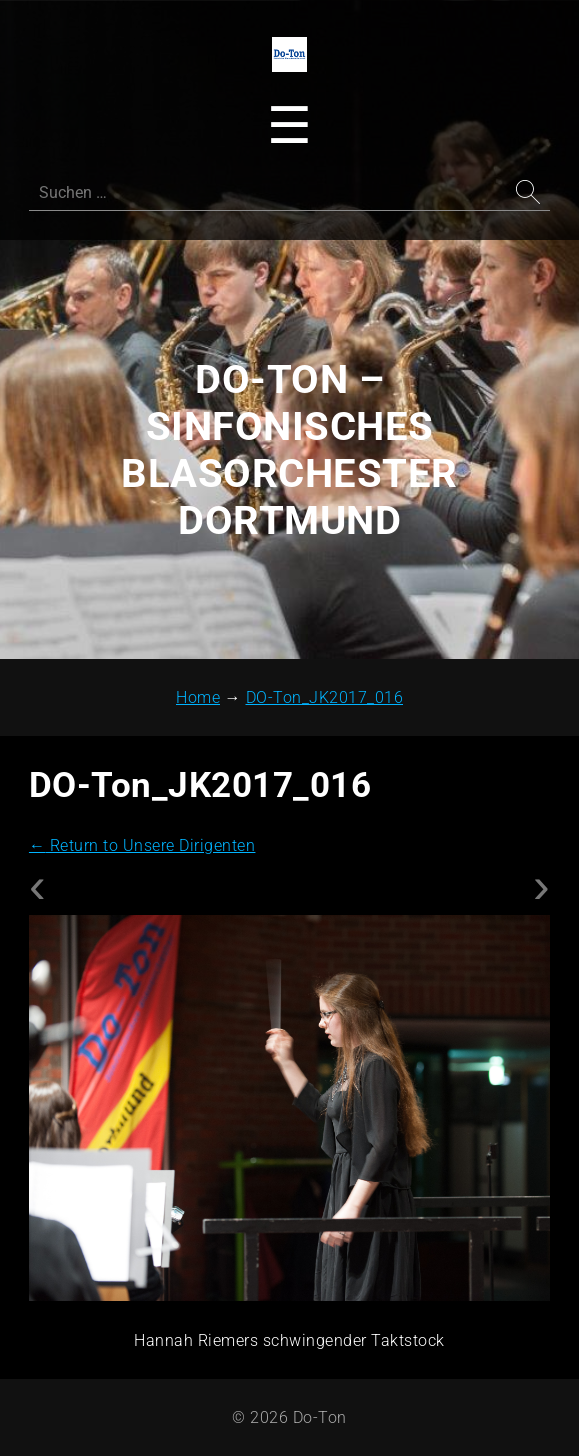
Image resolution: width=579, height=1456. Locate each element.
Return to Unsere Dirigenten (142, 845)
